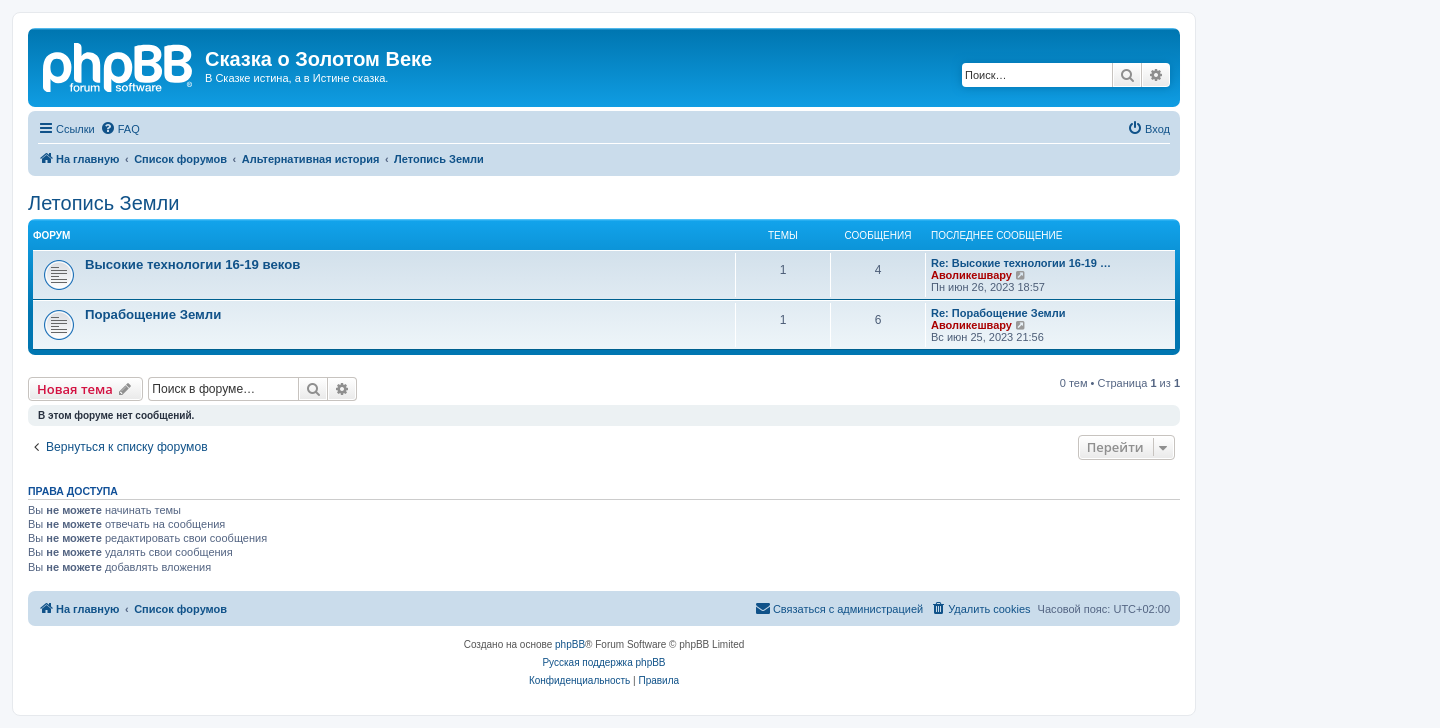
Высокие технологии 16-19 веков (192, 264)
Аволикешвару (971, 275)
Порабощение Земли (153, 314)
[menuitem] (120, 129)
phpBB (570, 644)
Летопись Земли (103, 203)
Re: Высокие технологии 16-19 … (1021, 263)
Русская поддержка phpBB (603, 662)
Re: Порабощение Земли (998, 313)
